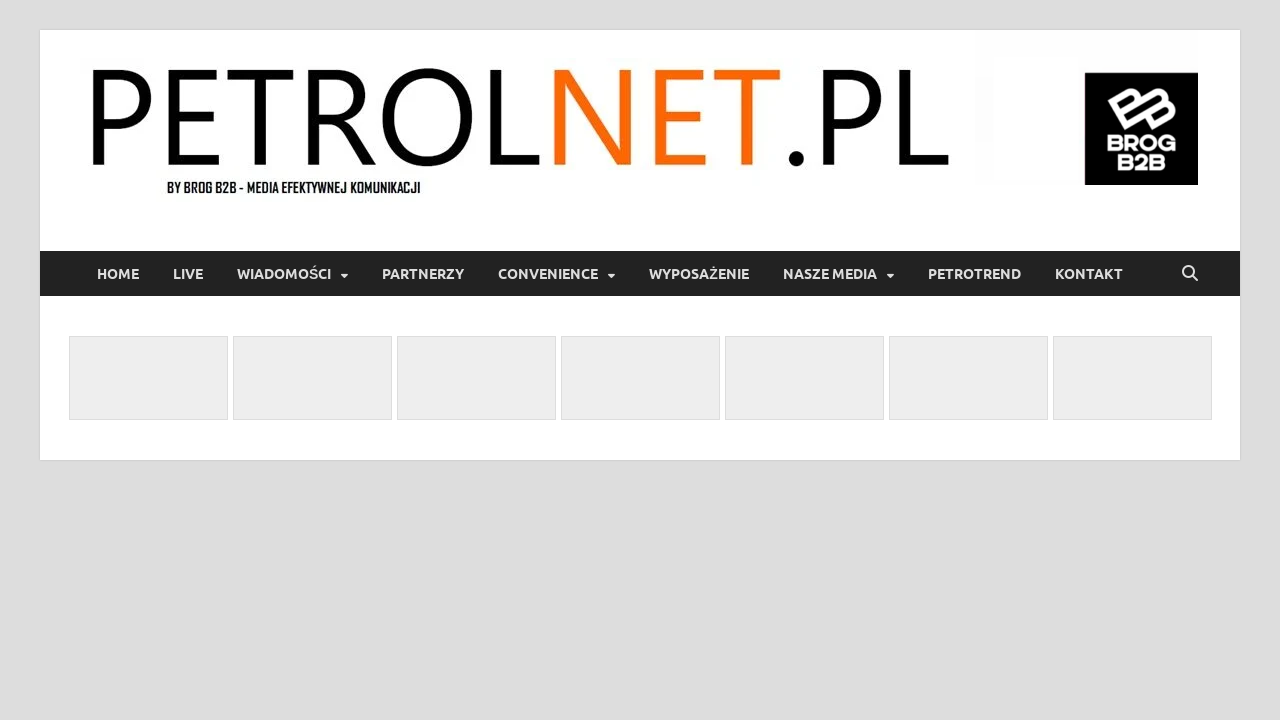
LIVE (188, 274)
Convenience (548, 274)
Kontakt (1089, 274)
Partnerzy (423, 274)
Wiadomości (284, 274)
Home (118, 274)
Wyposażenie (699, 274)
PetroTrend (974, 274)
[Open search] (1190, 274)
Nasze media (830, 274)
